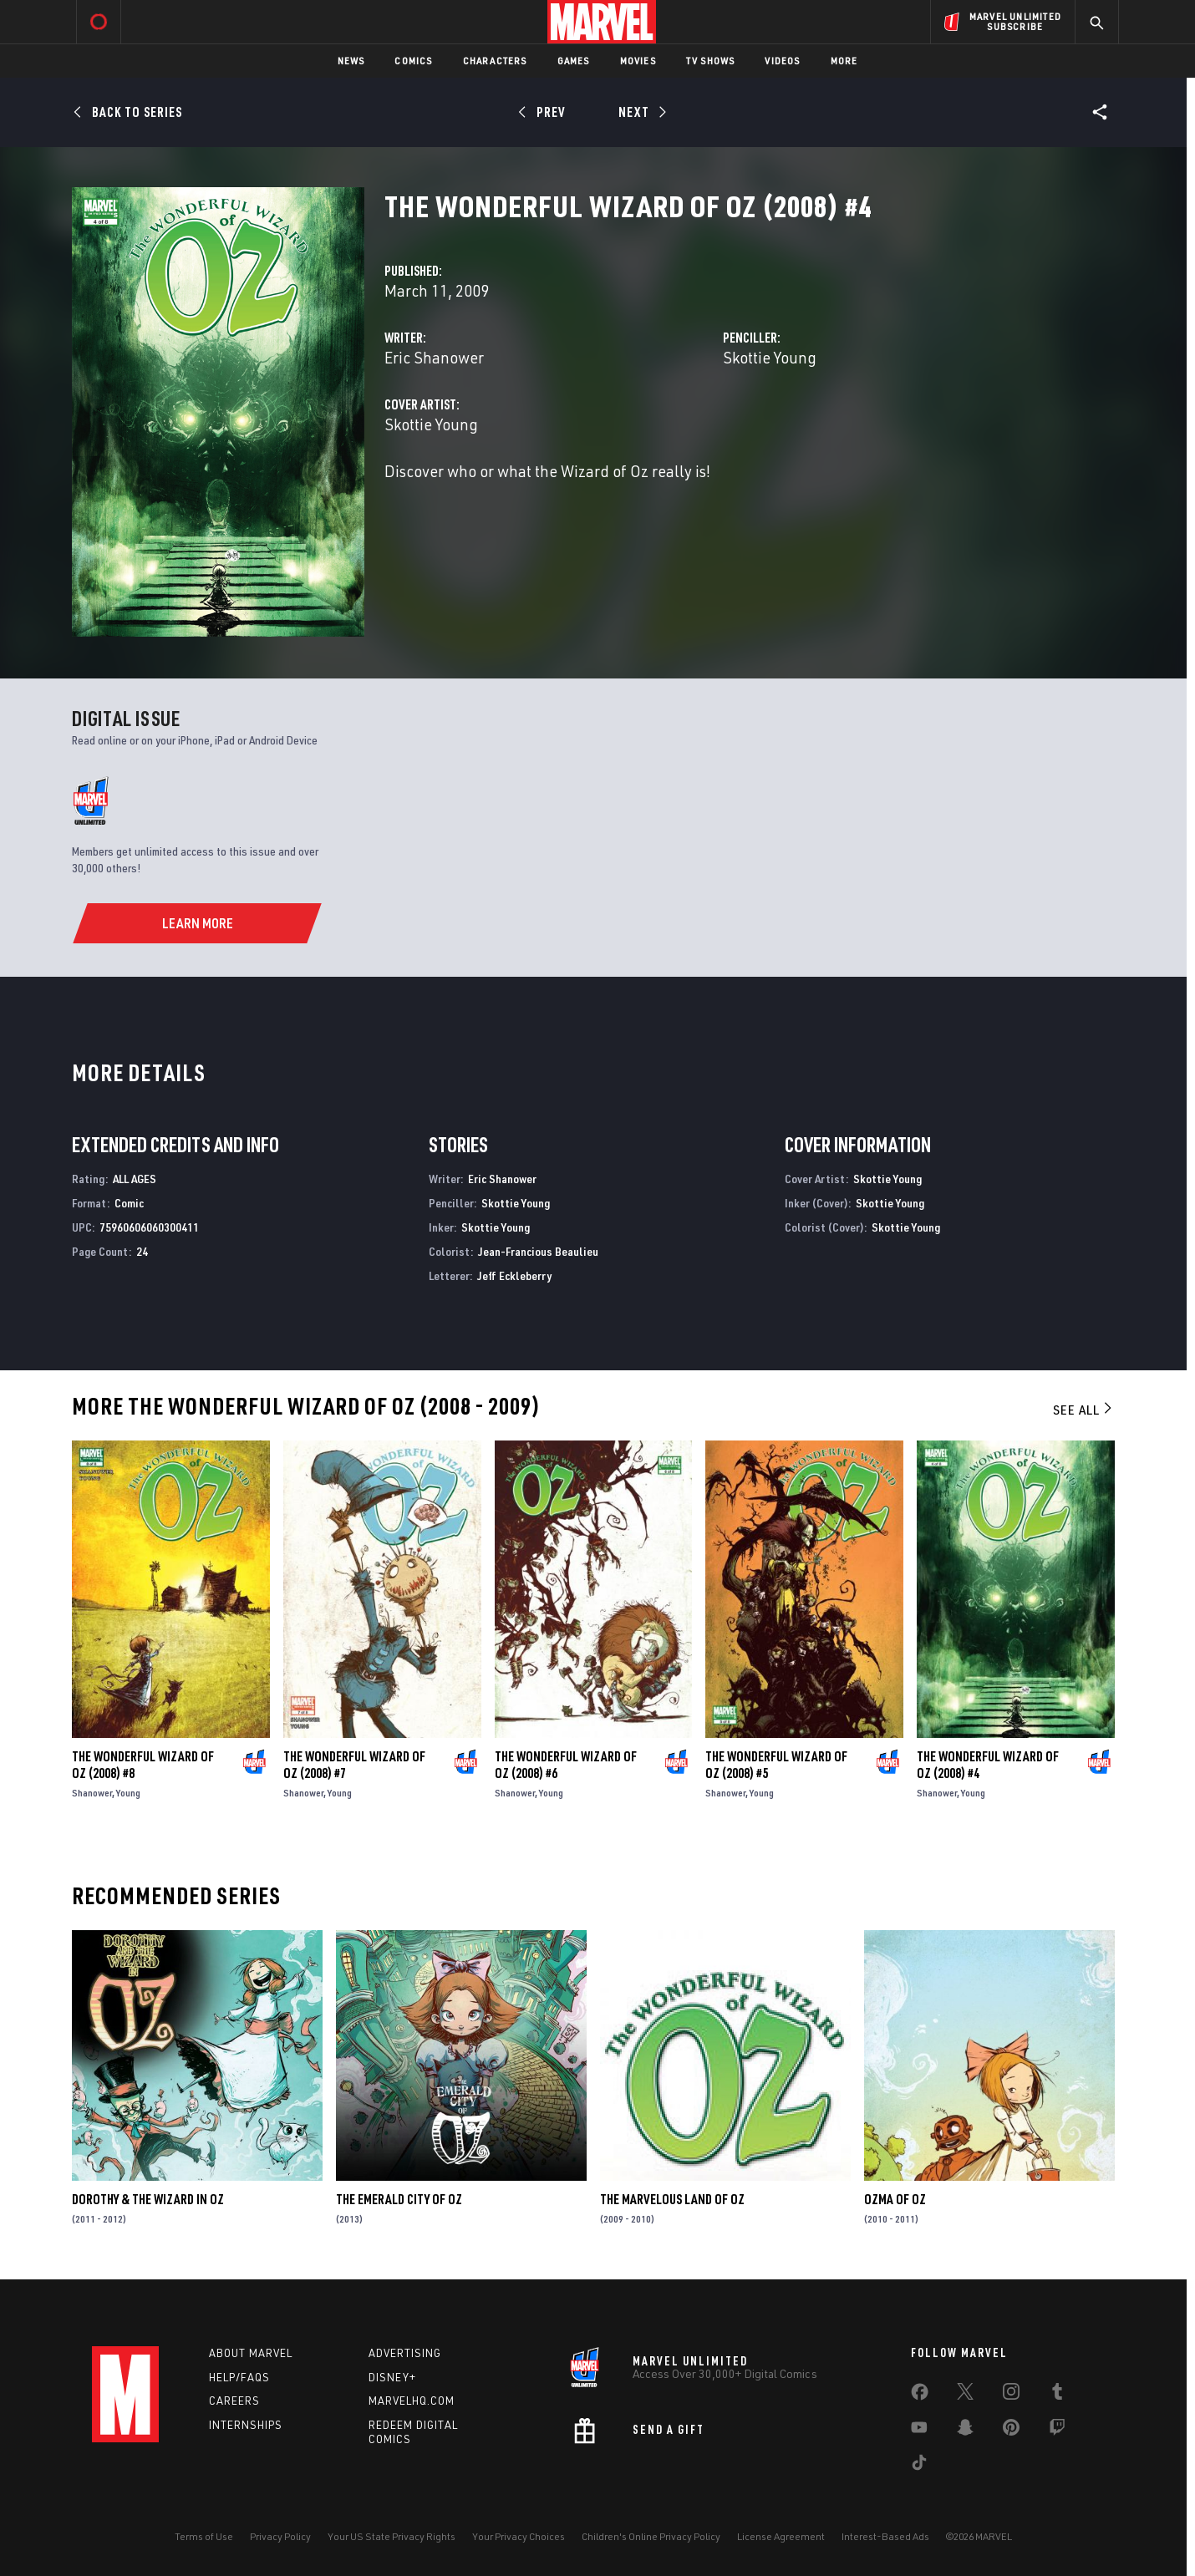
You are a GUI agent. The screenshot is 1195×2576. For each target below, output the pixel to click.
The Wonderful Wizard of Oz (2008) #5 (776, 1764)
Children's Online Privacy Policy (651, 2536)
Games (573, 60)
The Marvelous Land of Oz (672, 2199)
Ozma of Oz (895, 2199)
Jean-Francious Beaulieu (538, 1251)
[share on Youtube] (919, 2430)
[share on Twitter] (965, 2394)
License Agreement (781, 2536)
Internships (245, 2424)
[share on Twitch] (1057, 2430)
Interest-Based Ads (885, 2536)
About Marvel (250, 2353)
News (351, 60)
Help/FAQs (239, 2377)
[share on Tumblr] (1057, 2394)
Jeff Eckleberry (514, 1275)
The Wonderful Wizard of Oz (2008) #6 (566, 1764)
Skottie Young (769, 357)
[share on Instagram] (1011, 2394)
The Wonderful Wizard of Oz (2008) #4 (988, 1764)
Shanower (92, 1792)
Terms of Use (204, 2536)
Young (128, 1792)
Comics (413, 60)
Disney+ (392, 2377)
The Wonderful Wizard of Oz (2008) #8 (143, 1764)
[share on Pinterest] (1011, 2430)
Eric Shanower (434, 357)
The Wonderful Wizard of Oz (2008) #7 (354, 1764)
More (844, 60)
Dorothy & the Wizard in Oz (148, 2199)
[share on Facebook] (919, 2395)
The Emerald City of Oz (399, 2199)
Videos (782, 60)
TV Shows (710, 60)
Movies (638, 60)
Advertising (405, 2353)
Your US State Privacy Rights (391, 2536)
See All (1084, 1409)
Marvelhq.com (412, 2400)
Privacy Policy (280, 2536)
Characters (495, 60)
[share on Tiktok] (919, 2465)
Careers (234, 2400)
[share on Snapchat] (965, 2430)
